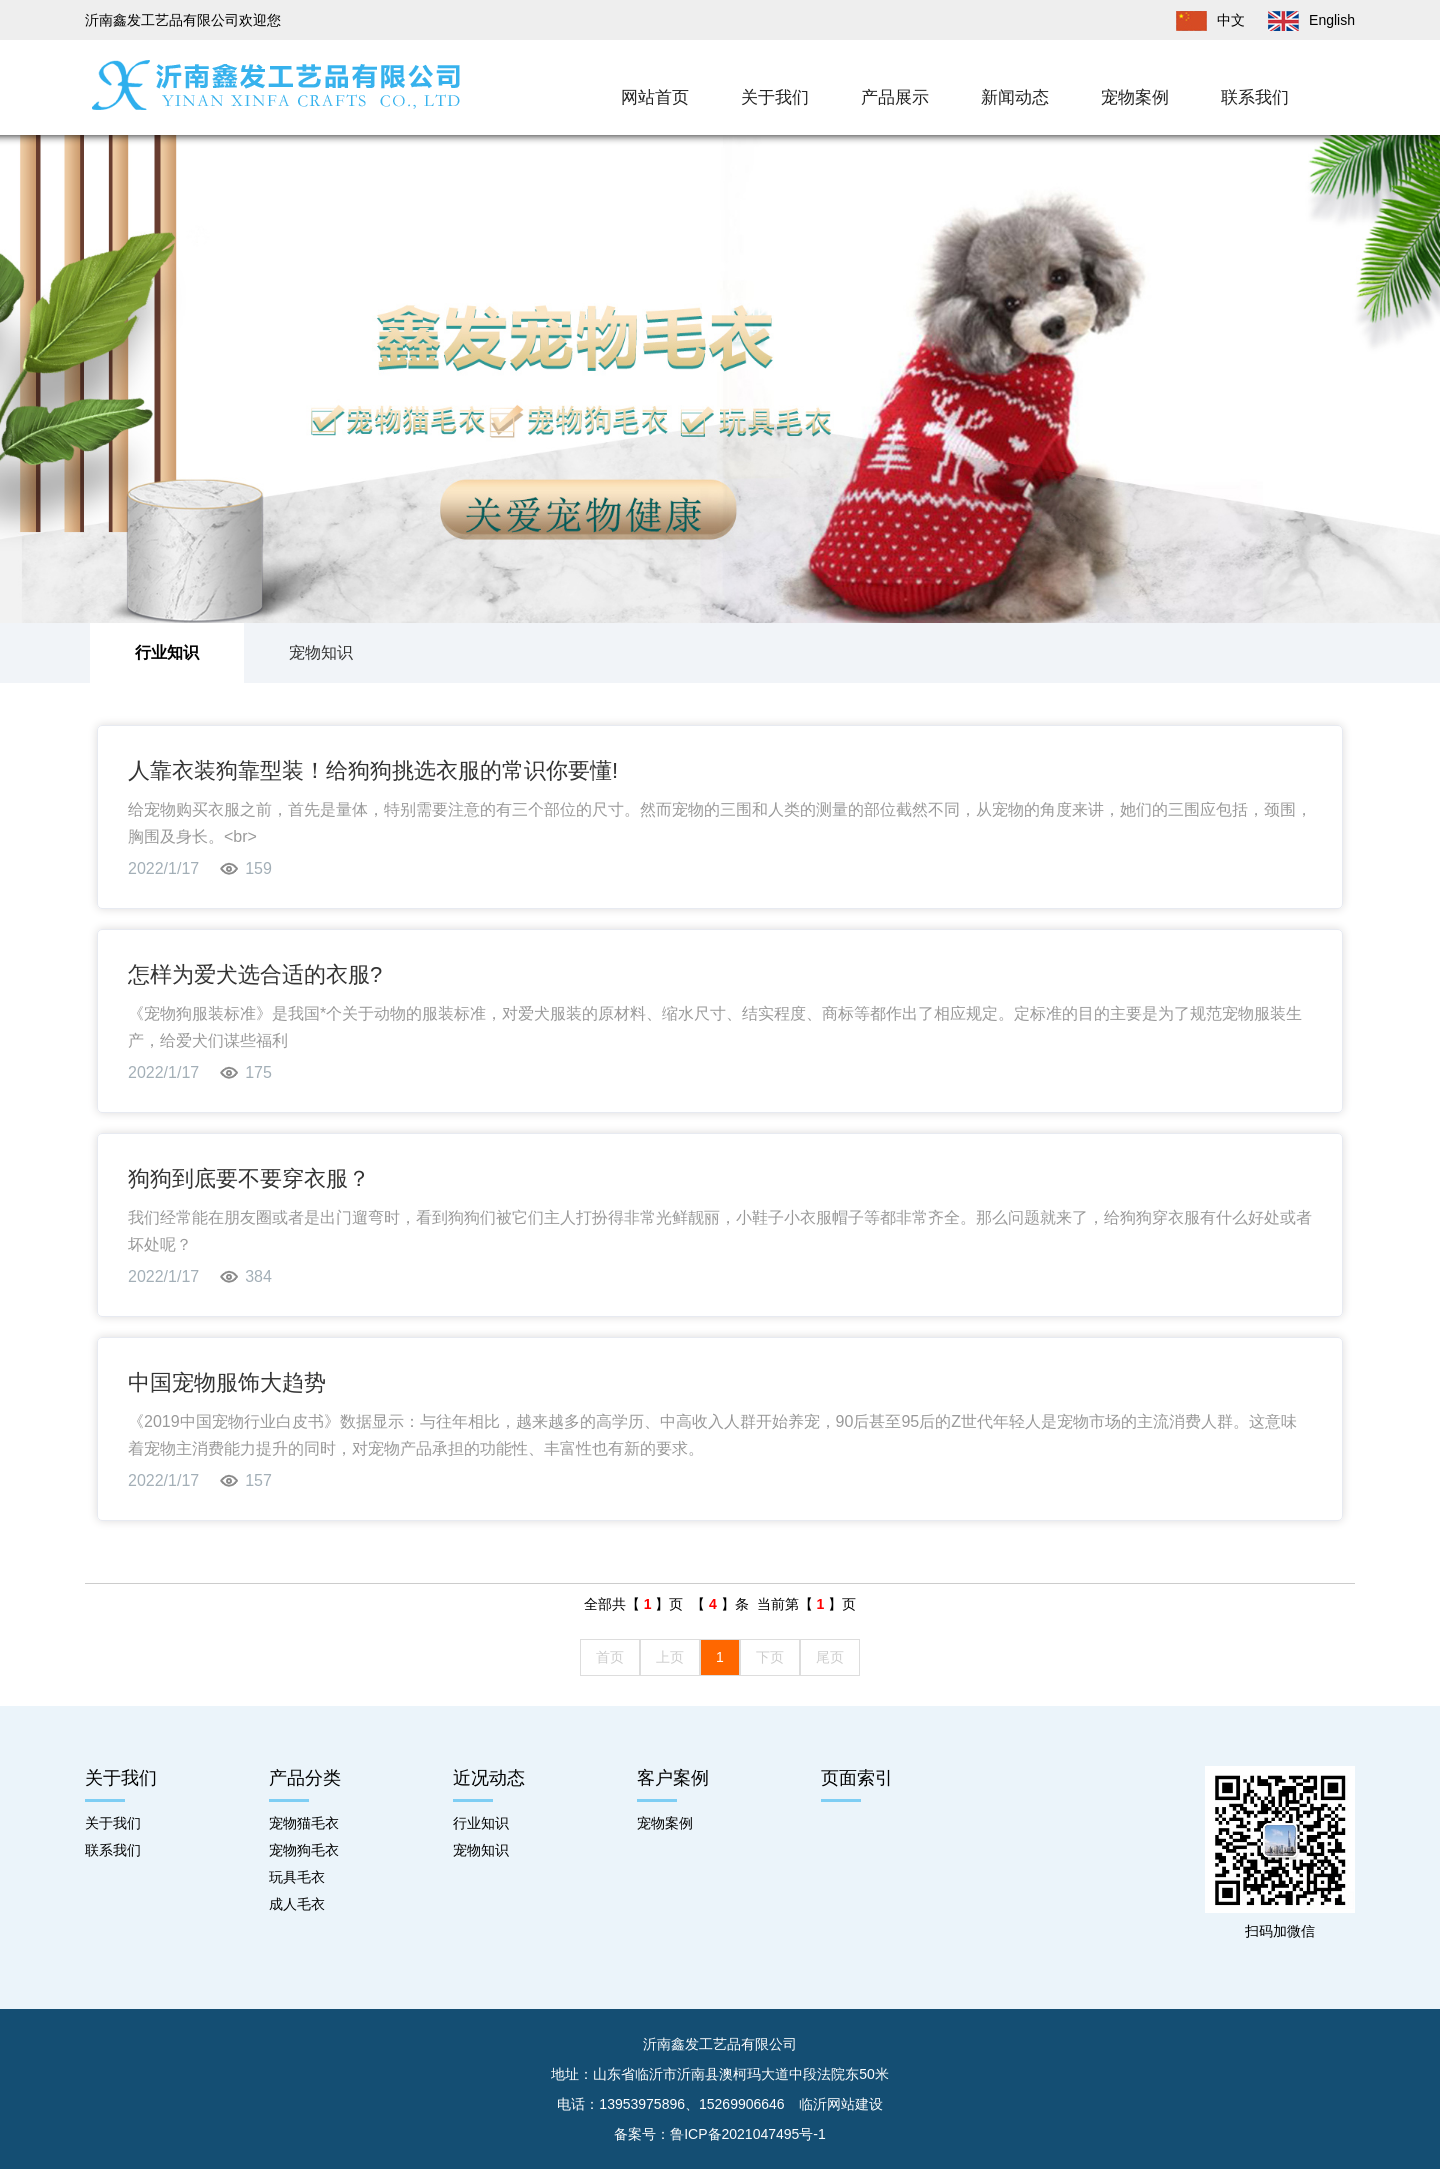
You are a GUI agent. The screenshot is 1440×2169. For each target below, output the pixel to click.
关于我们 (775, 97)
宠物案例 (1135, 97)
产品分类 (305, 1778)
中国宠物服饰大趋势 (227, 1382)
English (1302, 20)
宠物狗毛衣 (304, 1850)
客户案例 (673, 1778)
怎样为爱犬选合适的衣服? (255, 974)
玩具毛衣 (297, 1877)
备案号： (720, 2134)
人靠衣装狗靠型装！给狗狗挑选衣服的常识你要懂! (373, 770)
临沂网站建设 (841, 2104)
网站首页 (655, 97)
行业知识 (167, 652)
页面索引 (857, 1778)
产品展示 (895, 97)
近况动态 (489, 1778)
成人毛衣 (297, 1904)
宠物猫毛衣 (304, 1823)
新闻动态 (1015, 97)
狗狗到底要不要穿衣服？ (249, 1178)
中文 (1201, 20)
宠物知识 (321, 652)
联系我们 (1255, 97)
